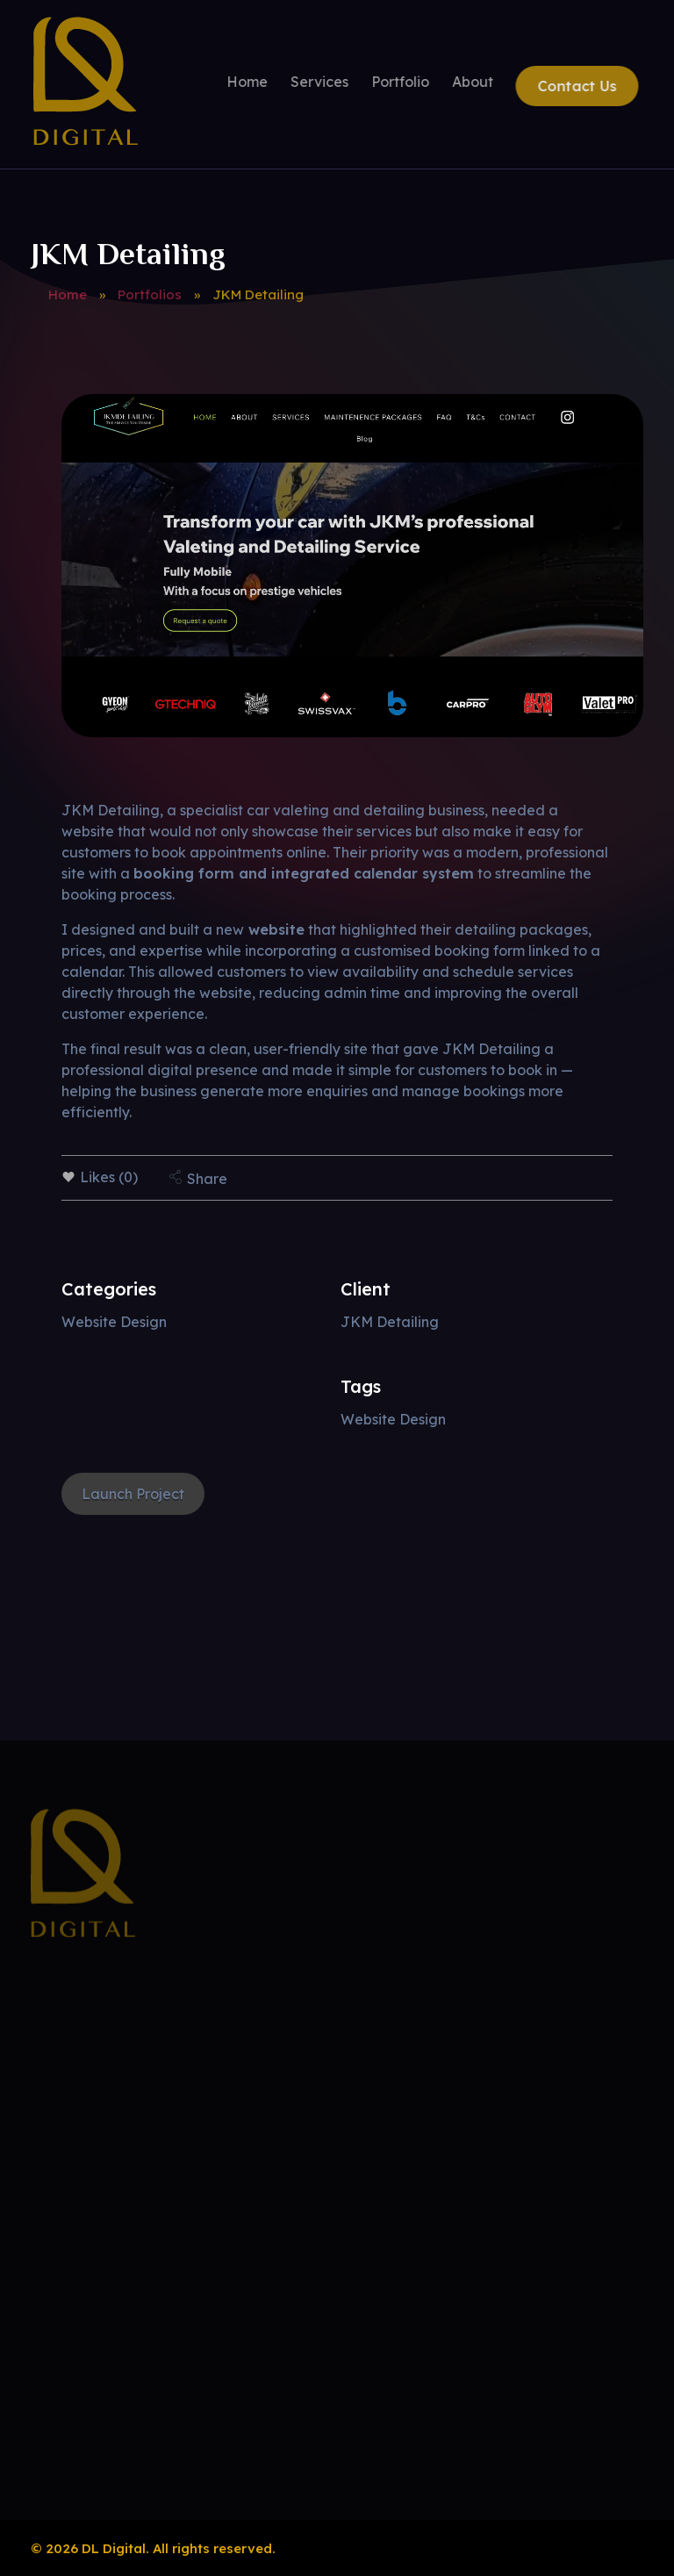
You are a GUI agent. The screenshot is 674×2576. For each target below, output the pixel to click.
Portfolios (150, 294)
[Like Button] (68, 1177)
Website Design (114, 1322)
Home (67, 294)
